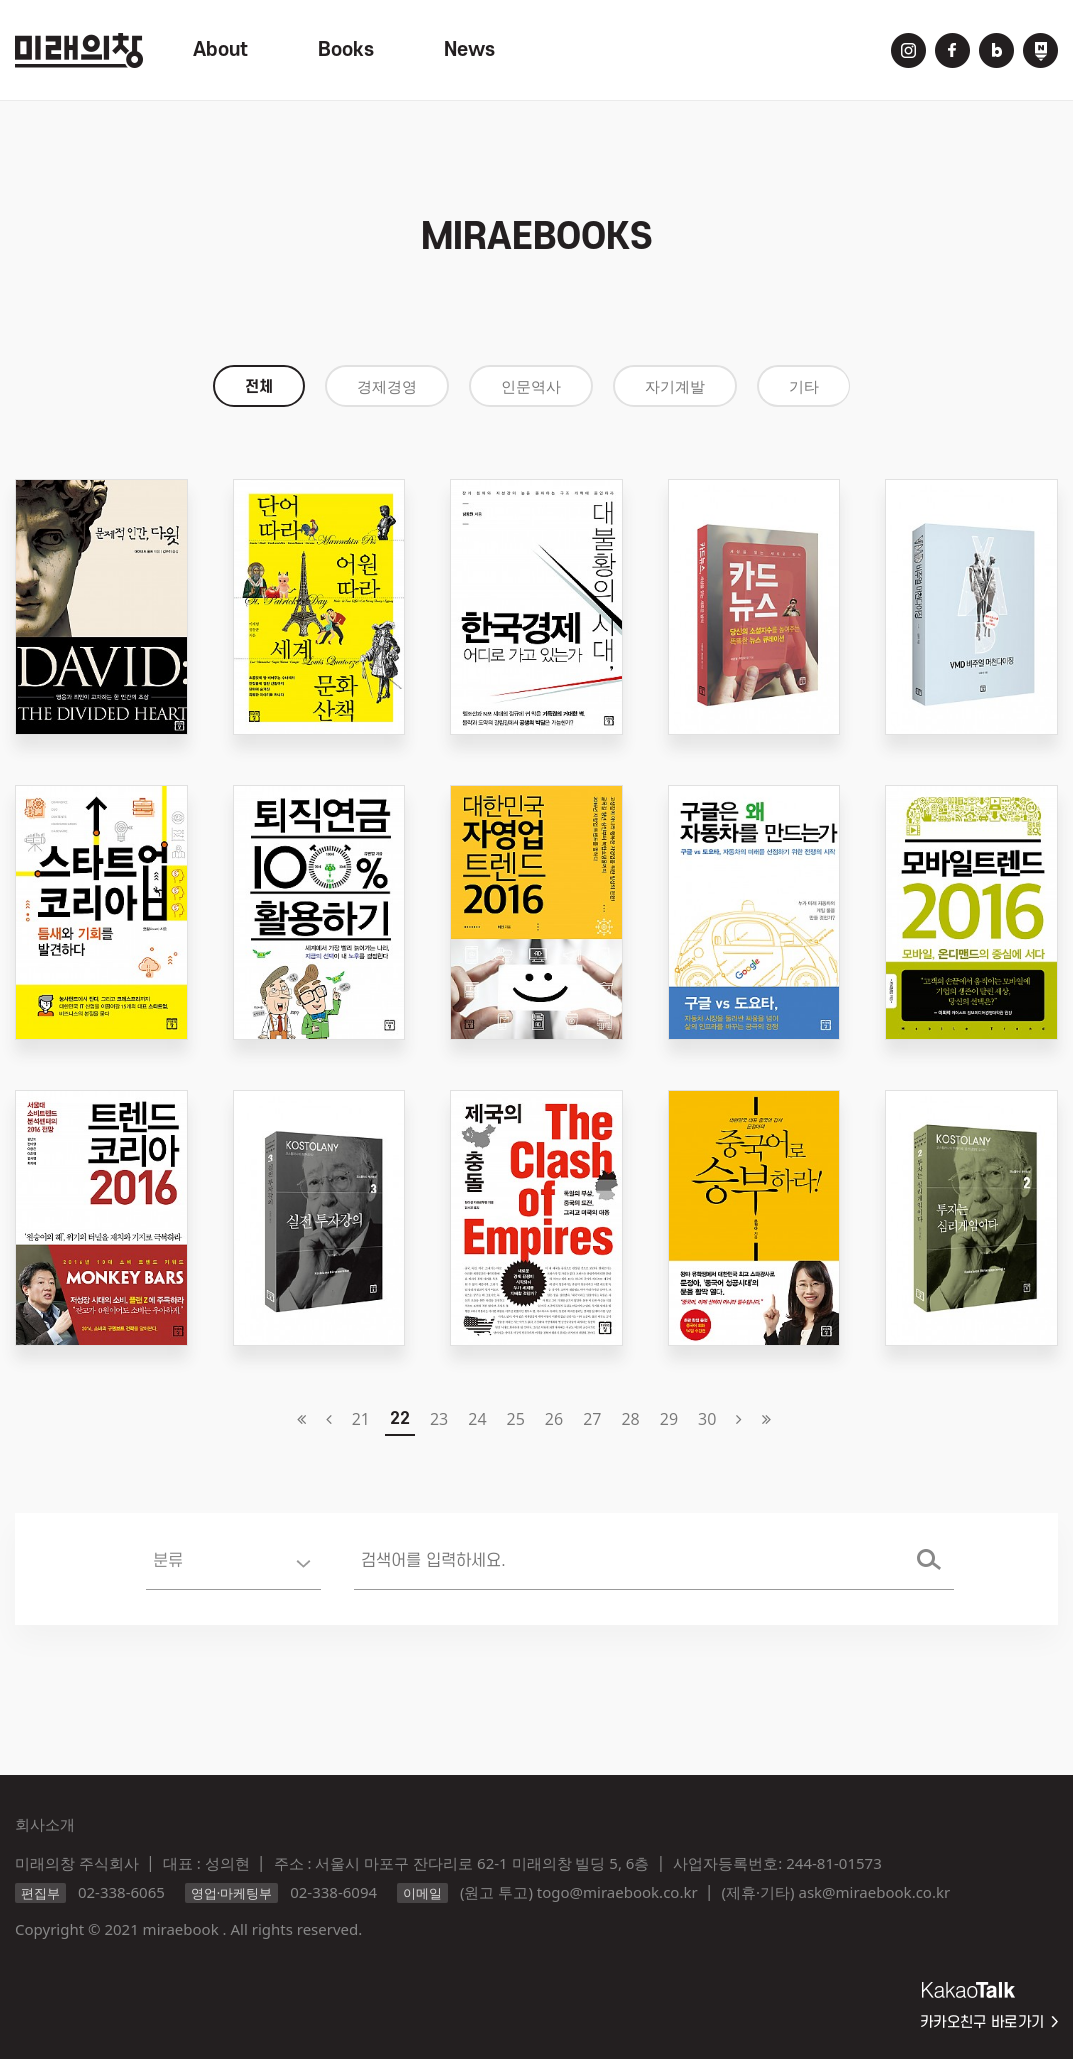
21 (361, 1419)
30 (707, 1419)
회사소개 (45, 1824)
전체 (259, 387)
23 (439, 1419)
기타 (804, 387)
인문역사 (531, 387)
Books (346, 50)
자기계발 (675, 387)
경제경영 (387, 387)
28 (630, 1419)
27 (592, 1419)
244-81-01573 (833, 1863)
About (220, 50)
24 (477, 1419)
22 (400, 1419)
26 (554, 1419)
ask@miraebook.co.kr (874, 1892)
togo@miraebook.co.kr (617, 1892)
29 (669, 1419)
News (469, 50)
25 (516, 1419)
